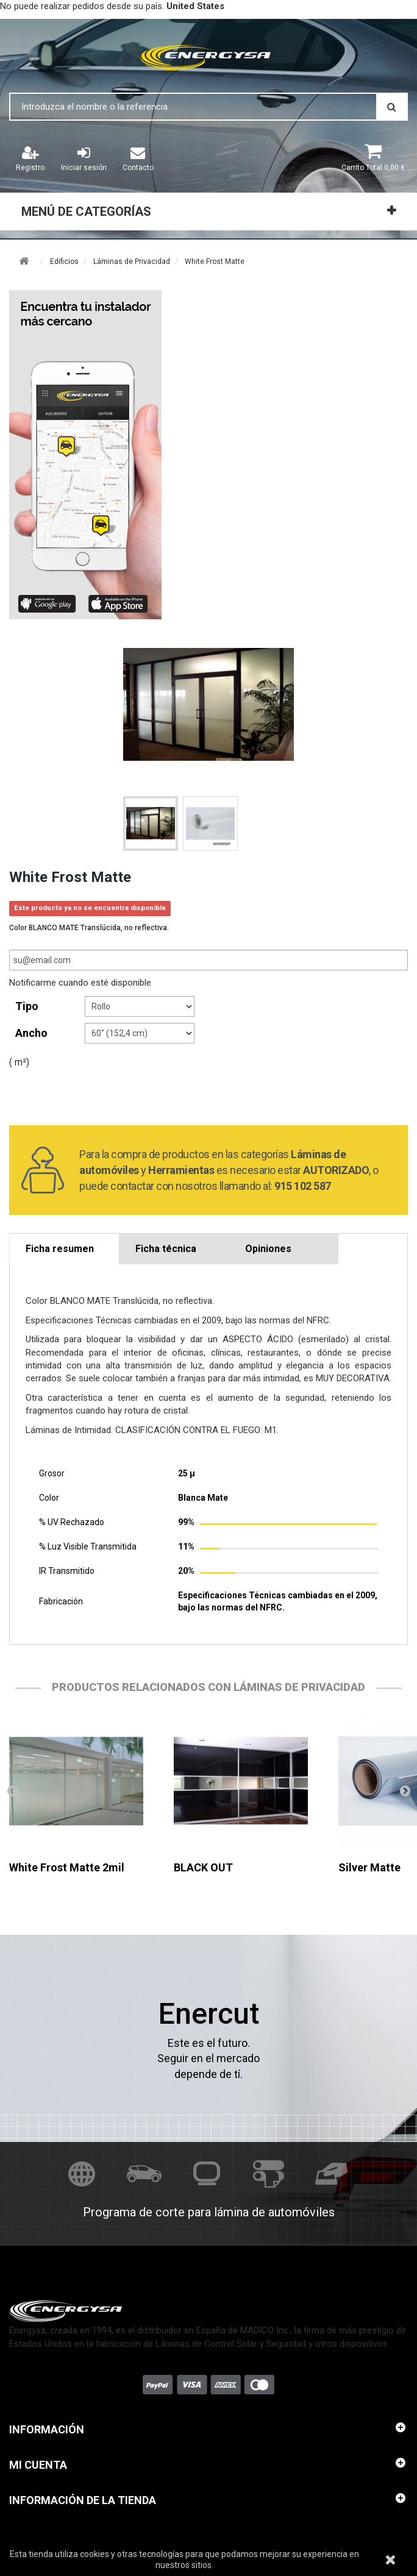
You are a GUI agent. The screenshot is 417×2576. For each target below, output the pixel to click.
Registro (30, 158)
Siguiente (405, 1790)
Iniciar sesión (84, 158)
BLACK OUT (203, 1867)
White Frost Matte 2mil (66, 1867)
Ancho (32, 1032)
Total (373, 167)
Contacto (138, 158)
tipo (28, 1006)
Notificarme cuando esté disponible (80, 982)
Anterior (12, 1790)
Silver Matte (369, 1867)
